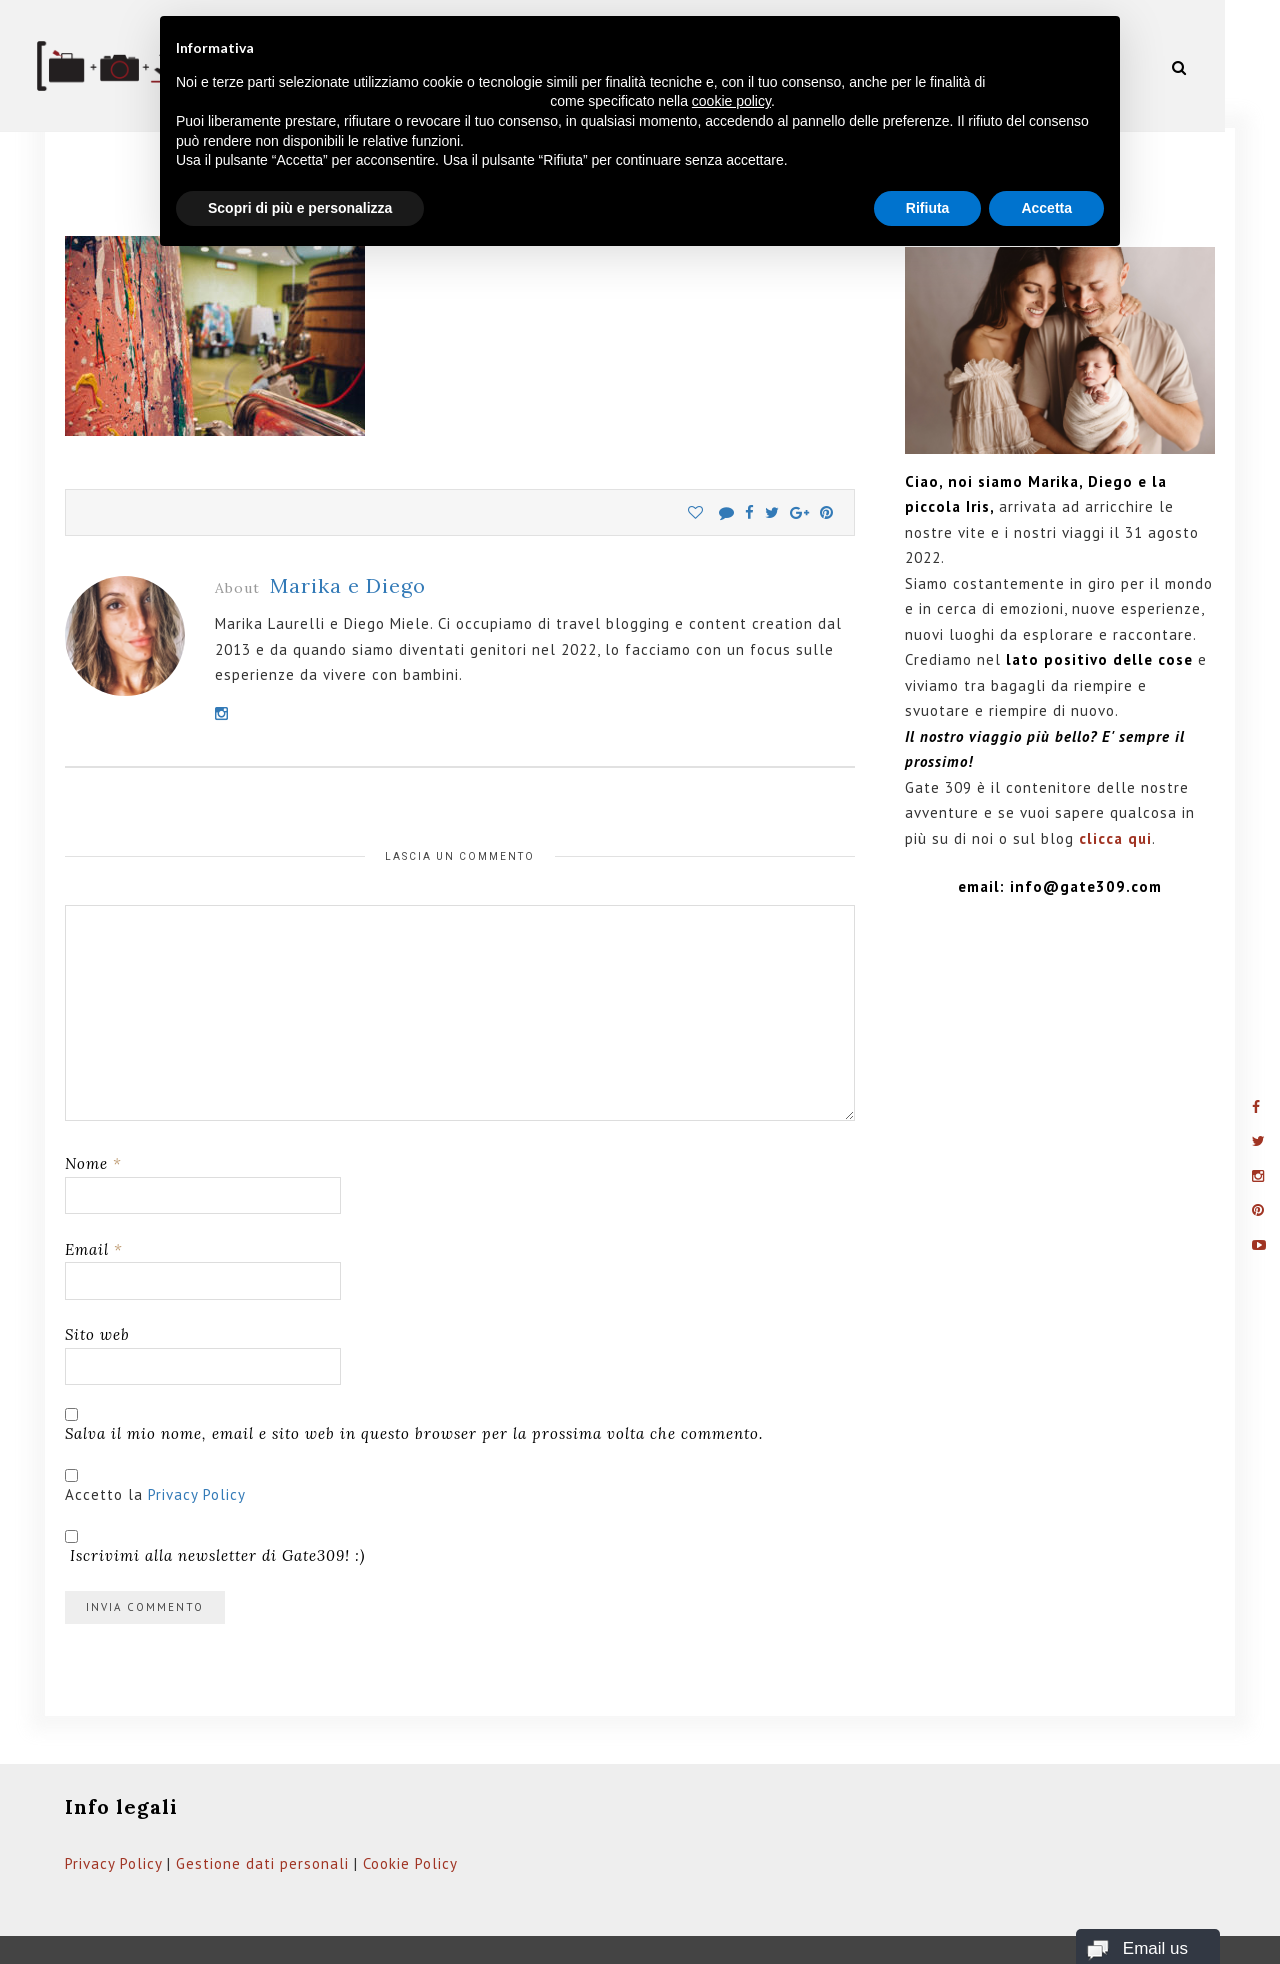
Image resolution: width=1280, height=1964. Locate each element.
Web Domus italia (535, 1931)
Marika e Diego (348, 538)
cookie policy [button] (731, 101)
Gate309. (184, 1931)
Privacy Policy (197, 1446)
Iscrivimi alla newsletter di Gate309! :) (215, 1499)
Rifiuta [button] (928, 208)
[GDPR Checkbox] (71, 1427)
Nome (93, 1116)
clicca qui (1115, 791)
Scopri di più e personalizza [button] (300, 208)
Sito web (97, 1287)
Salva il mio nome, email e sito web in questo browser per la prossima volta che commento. (414, 1385)
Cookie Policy (410, 1815)
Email (94, 1201)
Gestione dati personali (262, 1815)
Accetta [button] (1046, 208)
